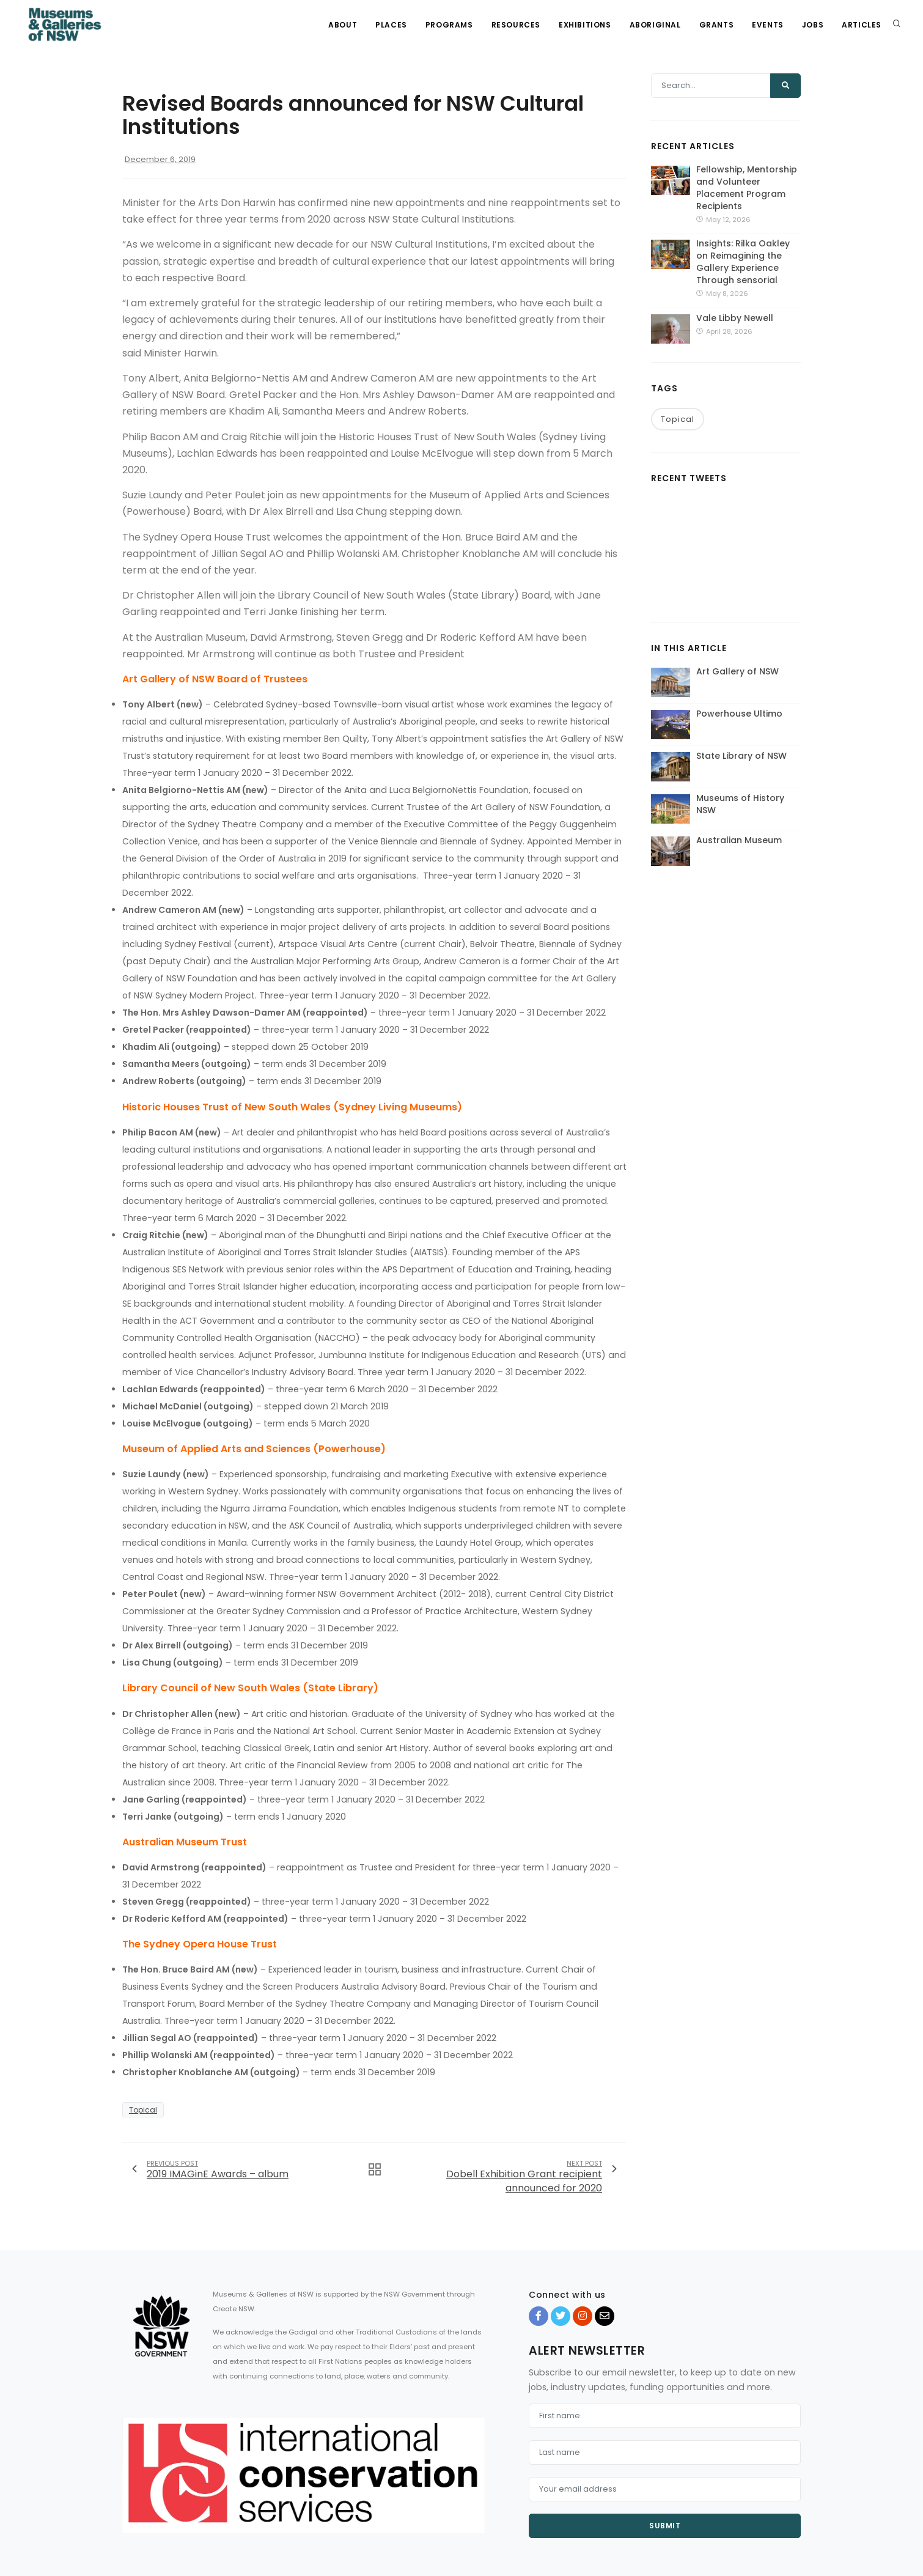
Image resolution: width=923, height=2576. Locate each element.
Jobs (812, 25)
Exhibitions (585, 25)
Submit (664, 2525)
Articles (861, 25)
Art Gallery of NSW (737, 671)
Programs (449, 25)
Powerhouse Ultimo (739, 713)
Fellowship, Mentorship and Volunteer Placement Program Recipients (746, 187)
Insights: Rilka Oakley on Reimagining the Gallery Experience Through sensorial (743, 261)
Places (391, 25)
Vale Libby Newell (734, 318)
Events (768, 25)
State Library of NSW (741, 756)
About (342, 25)
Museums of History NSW (740, 804)
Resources (515, 25)
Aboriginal (655, 25)
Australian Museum (739, 840)
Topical (143, 2110)
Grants (716, 25)
